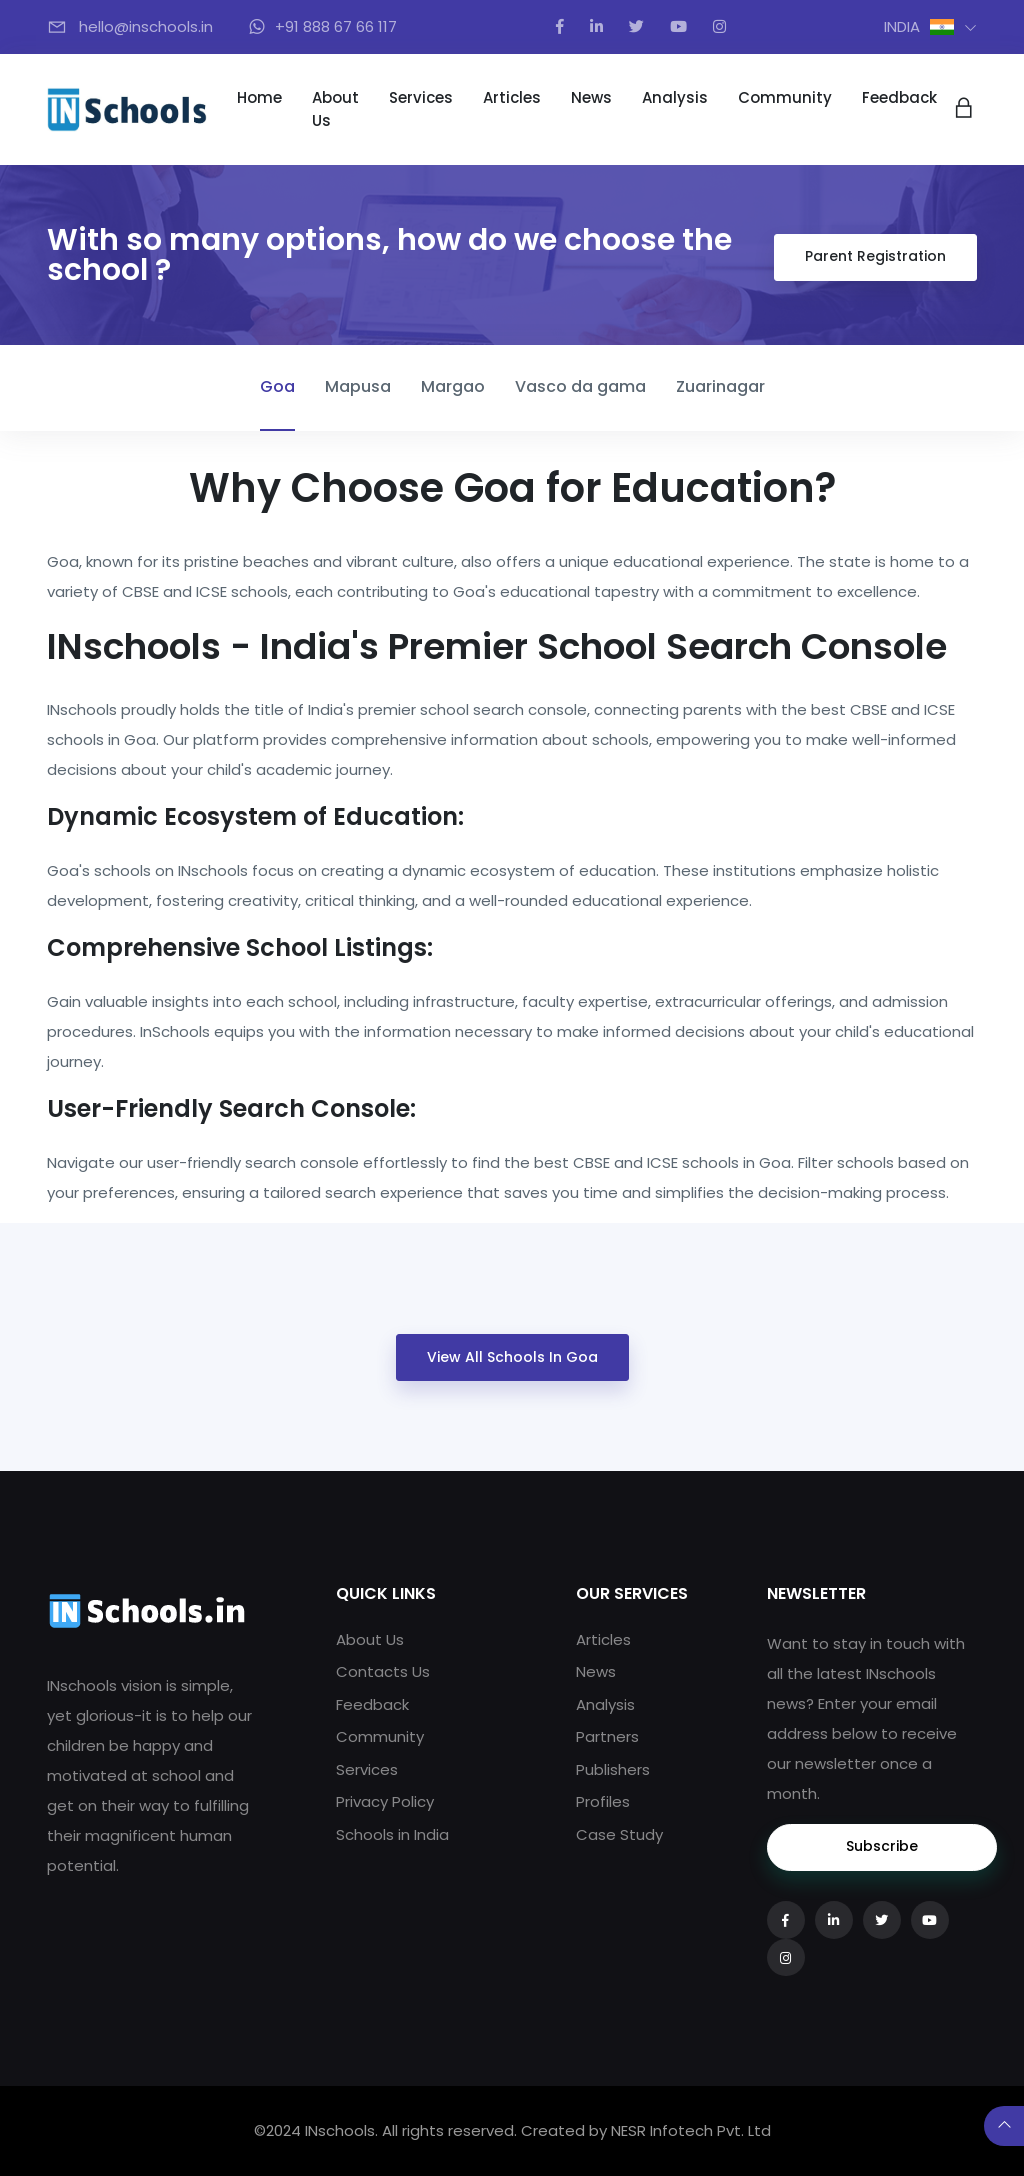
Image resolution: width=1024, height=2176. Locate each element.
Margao (453, 386)
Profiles (603, 1801)
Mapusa (358, 386)
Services (421, 97)
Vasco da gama (580, 386)
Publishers (613, 1769)
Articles (512, 97)
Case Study (619, 1834)
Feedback (899, 97)
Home (259, 97)
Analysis (675, 97)
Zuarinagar (720, 386)
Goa (277, 386)
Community (785, 97)
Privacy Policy (385, 1801)
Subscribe (882, 1846)
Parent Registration (875, 256)
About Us (335, 109)
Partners (607, 1736)
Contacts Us (383, 1671)
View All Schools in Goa (512, 1357)
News (591, 97)
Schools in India (392, 1834)
